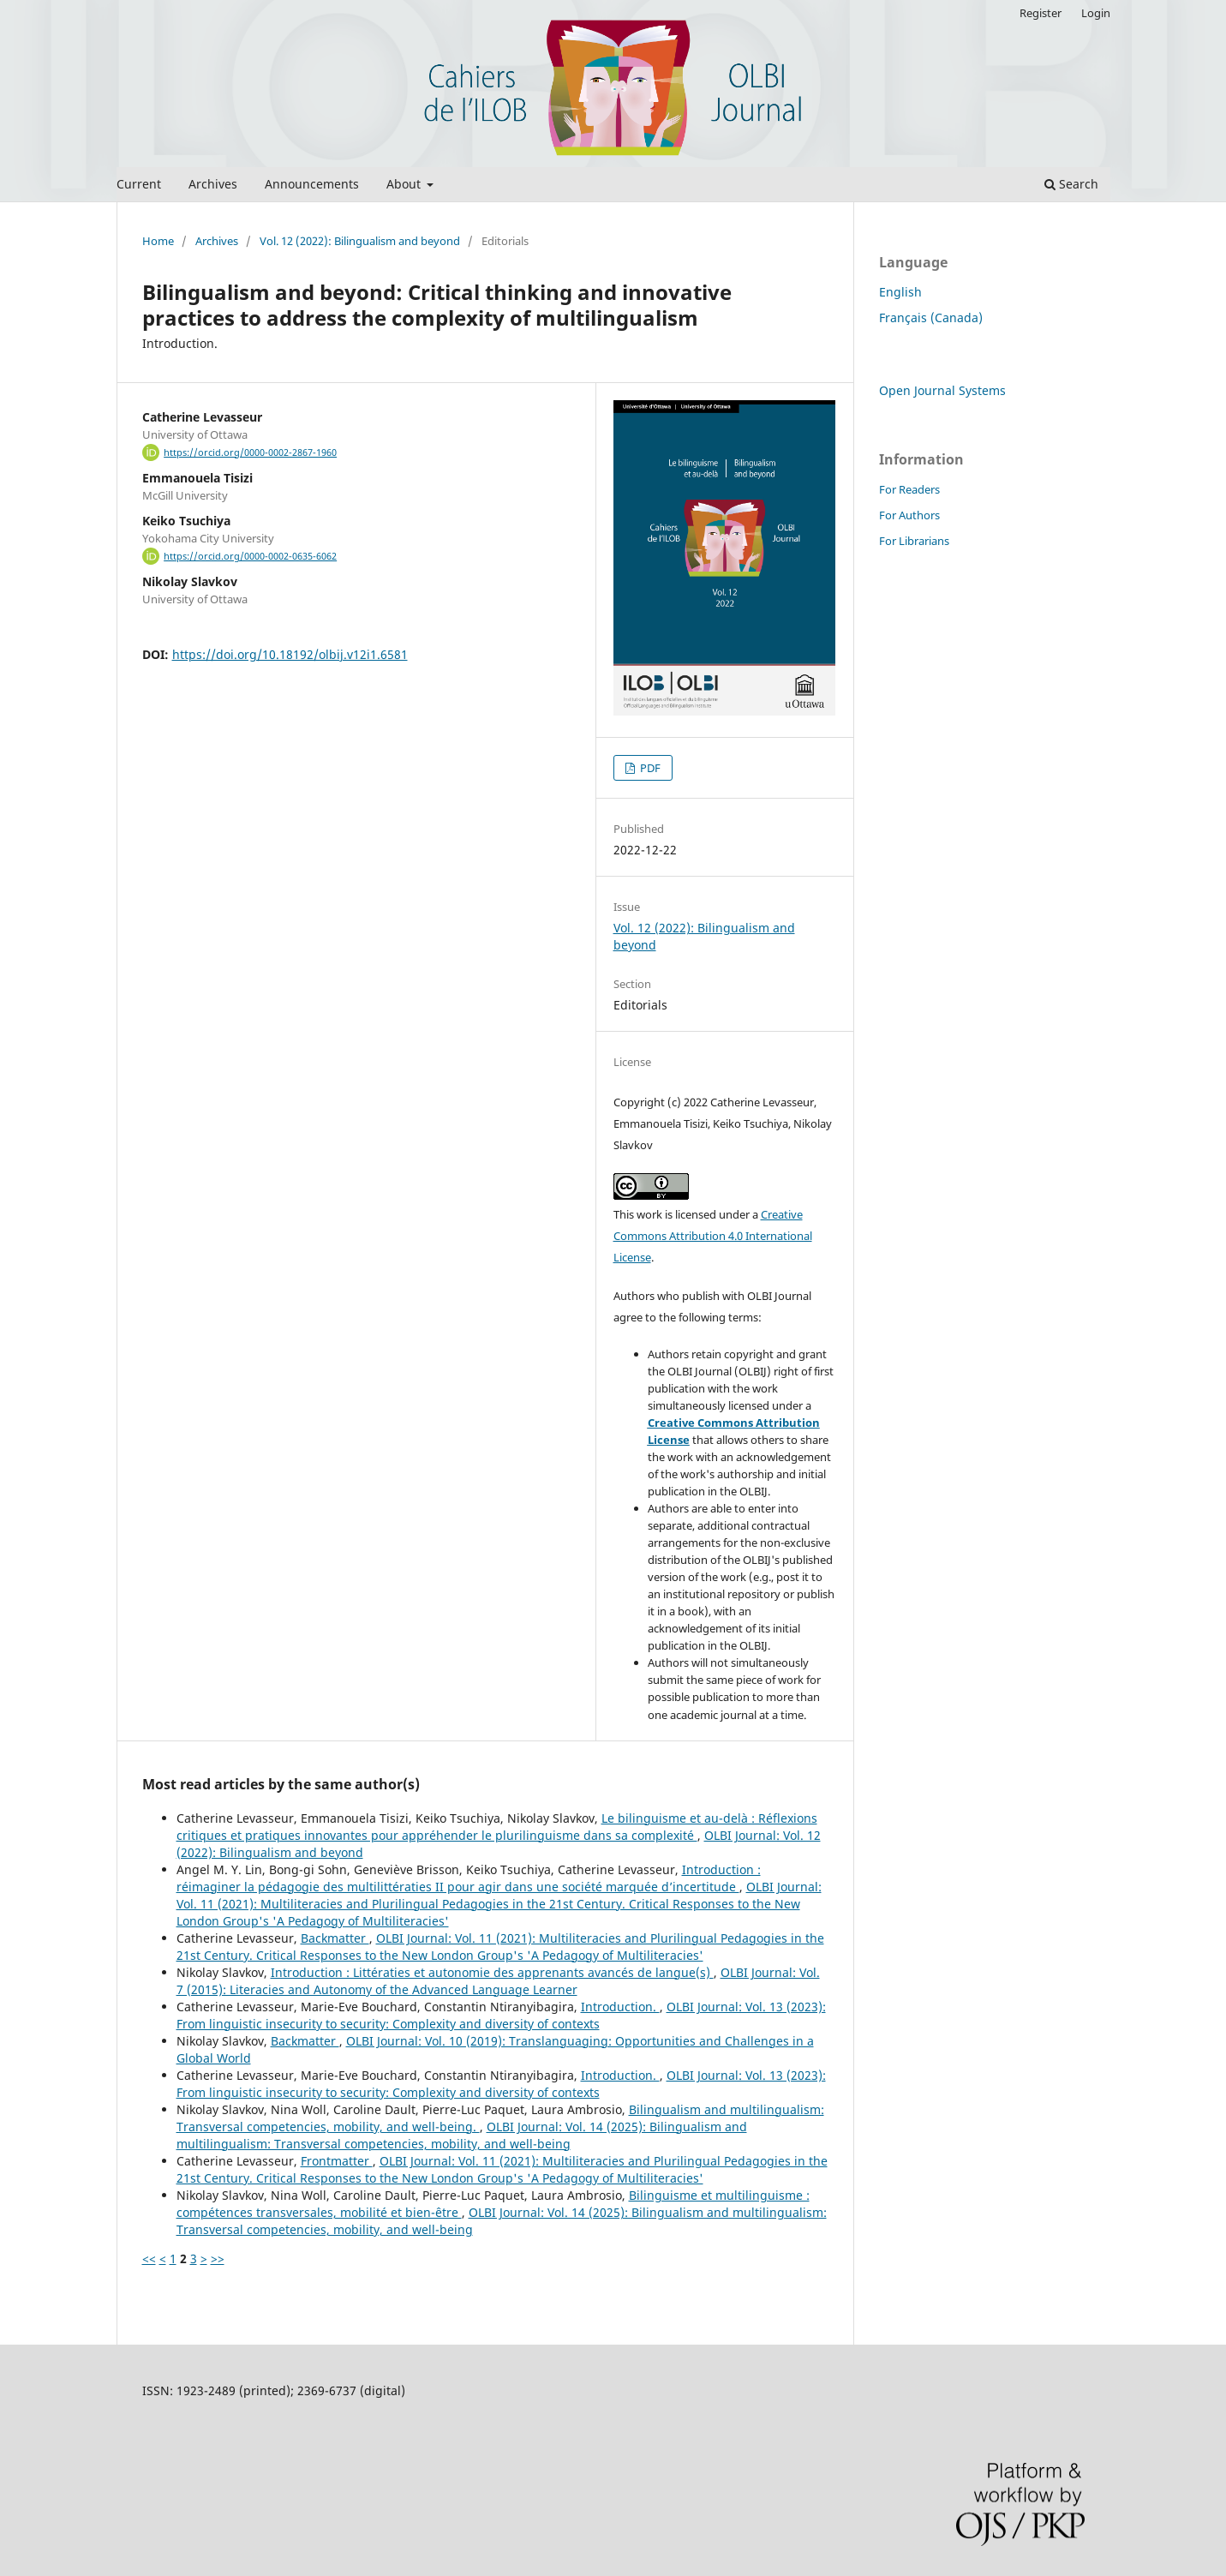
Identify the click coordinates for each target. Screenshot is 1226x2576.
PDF (649, 768)
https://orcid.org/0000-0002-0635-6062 (250, 556)
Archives (212, 184)
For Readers (909, 489)
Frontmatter (337, 2161)
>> (217, 2258)
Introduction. (620, 2006)
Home (158, 241)
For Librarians (914, 540)
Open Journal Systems (942, 390)
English (900, 292)
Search (1071, 184)
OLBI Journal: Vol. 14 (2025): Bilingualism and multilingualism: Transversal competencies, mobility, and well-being (461, 2135)
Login (1095, 13)
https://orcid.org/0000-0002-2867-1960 (250, 452)
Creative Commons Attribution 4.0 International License (712, 1236)
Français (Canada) (931, 317)
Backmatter (335, 1938)
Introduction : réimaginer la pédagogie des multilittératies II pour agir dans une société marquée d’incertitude (468, 1878)
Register (1041, 13)
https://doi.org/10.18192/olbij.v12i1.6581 (290, 654)
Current (139, 184)
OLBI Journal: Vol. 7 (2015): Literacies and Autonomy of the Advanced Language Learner (498, 1981)
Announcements (312, 184)
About (405, 184)
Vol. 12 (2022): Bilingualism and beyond (360, 241)
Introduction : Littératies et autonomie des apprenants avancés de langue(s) (492, 1972)
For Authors (909, 515)
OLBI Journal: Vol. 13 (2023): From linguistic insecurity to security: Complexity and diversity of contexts (501, 2015)
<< (149, 2258)
